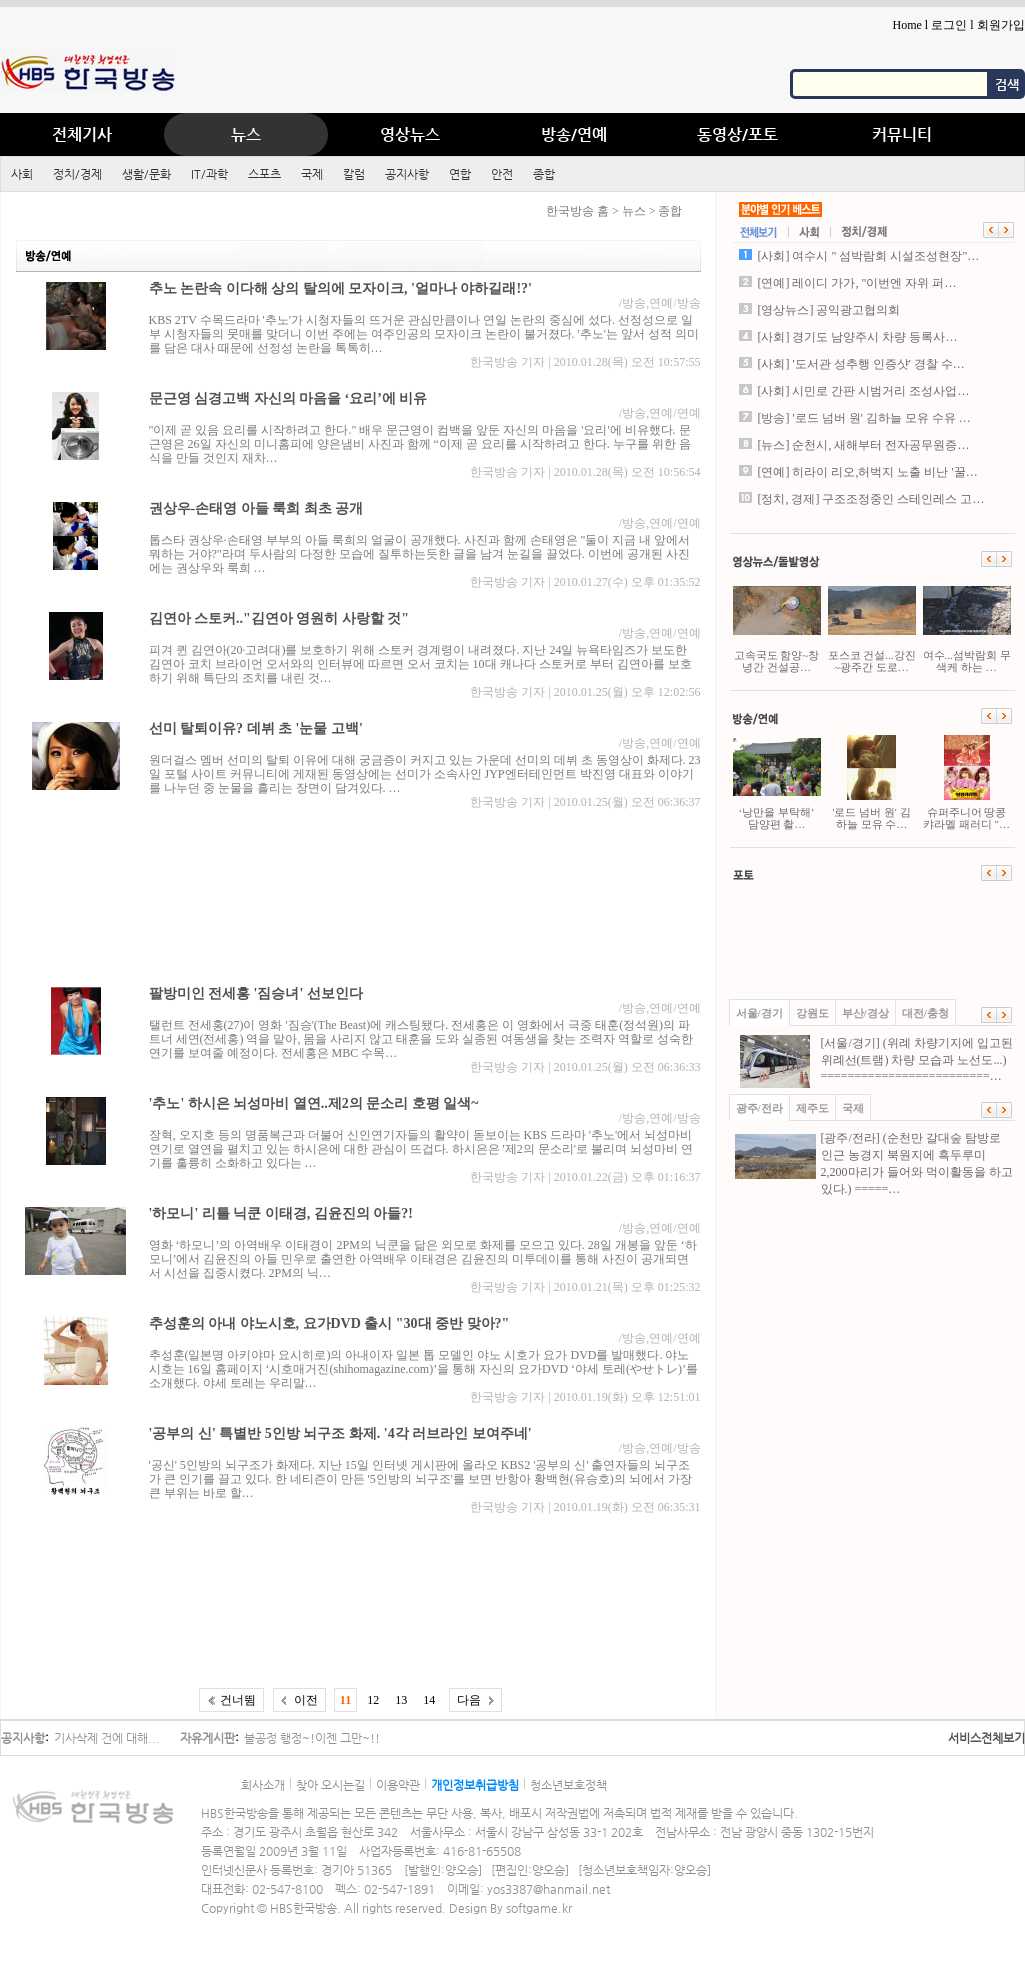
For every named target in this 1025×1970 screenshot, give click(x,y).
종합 (544, 174)
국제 (312, 174)
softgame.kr (539, 1908)
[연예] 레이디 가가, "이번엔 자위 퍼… (857, 283)
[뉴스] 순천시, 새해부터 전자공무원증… (864, 445)
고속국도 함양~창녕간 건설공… (777, 625)
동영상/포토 (737, 134)
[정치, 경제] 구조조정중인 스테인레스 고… (871, 499)
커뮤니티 (902, 134)
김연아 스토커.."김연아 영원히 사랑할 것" (279, 618)
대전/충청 (925, 1013)
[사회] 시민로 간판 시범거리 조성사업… (864, 391)
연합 (460, 174)
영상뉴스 (410, 134)
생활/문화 (146, 174)
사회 (22, 174)
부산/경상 (865, 1013)
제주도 (812, 1108)
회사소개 (263, 1785)
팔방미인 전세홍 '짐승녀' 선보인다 (256, 993)
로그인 (949, 25)
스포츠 (264, 174)
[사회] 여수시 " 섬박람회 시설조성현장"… (869, 256)
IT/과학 (209, 174)
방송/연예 (574, 134)
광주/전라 (759, 1108)
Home (906, 25)
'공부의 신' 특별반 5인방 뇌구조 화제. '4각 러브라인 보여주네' (340, 1433)
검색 (1007, 84)
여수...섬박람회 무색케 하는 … (967, 625)
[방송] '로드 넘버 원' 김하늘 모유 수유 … (864, 418)
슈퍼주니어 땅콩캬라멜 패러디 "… (967, 782)
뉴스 (246, 134)
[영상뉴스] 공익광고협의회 (829, 310)
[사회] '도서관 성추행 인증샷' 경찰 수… (861, 364)
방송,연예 (647, 303)
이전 (306, 1700)
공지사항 (407, 174)
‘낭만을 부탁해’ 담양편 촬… (777, 782)
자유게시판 (207, 1738)
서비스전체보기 (986, 1738)
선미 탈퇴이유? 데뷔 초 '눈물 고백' (256, 728)
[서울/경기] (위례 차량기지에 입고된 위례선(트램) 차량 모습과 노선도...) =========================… (874, 1059)
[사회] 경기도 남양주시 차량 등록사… (858, 337)
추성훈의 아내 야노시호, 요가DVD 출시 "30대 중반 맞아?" (329, 1323)
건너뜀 (238, 1700)
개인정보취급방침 (475, 1785)
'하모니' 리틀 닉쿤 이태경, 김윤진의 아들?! (281, 1213)
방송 (689, 303)
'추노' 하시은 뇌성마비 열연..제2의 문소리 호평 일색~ (314, 1103)
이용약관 (398, 1785)
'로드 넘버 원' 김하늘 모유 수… (872, 782)
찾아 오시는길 (330, 1785)
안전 (502, 174)
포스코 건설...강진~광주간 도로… (872, 625)
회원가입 (1001, 25)
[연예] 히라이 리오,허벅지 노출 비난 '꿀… (868, 472)
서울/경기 (759, 1013)
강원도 (812, 1013)
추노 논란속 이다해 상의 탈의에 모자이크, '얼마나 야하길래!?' (340, 288)
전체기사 (82, 134)
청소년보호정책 (568, 1785)
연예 (689, 413)
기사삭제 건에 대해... (107, 1738)
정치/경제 (77, 174)
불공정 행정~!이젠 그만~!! (312, 1738)
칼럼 (354, 174)
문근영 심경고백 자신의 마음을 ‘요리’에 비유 (288, 398)
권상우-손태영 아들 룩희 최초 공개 (256, 508)
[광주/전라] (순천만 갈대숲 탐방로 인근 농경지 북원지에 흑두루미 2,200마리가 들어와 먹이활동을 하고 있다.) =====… (874, 1163)
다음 (469, 1700)
